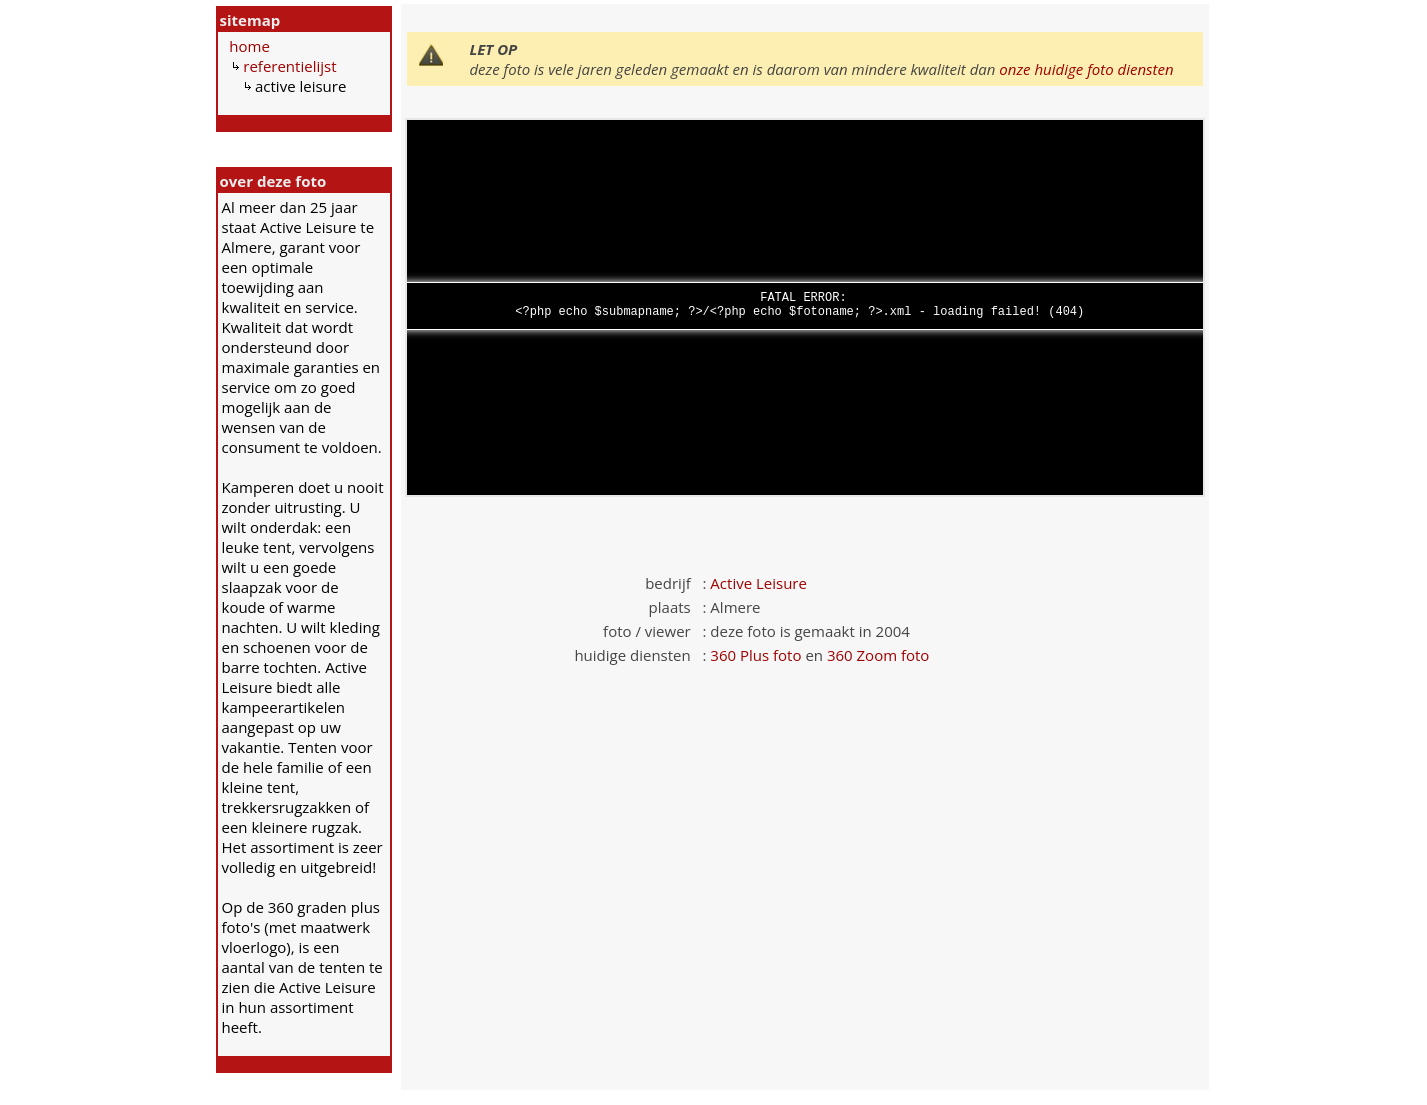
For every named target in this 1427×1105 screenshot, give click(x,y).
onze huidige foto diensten (1086, 69)
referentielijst (289, 66)
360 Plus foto (755, 655)
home (249, 46)
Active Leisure (758, 583)
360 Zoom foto (878, 655)
